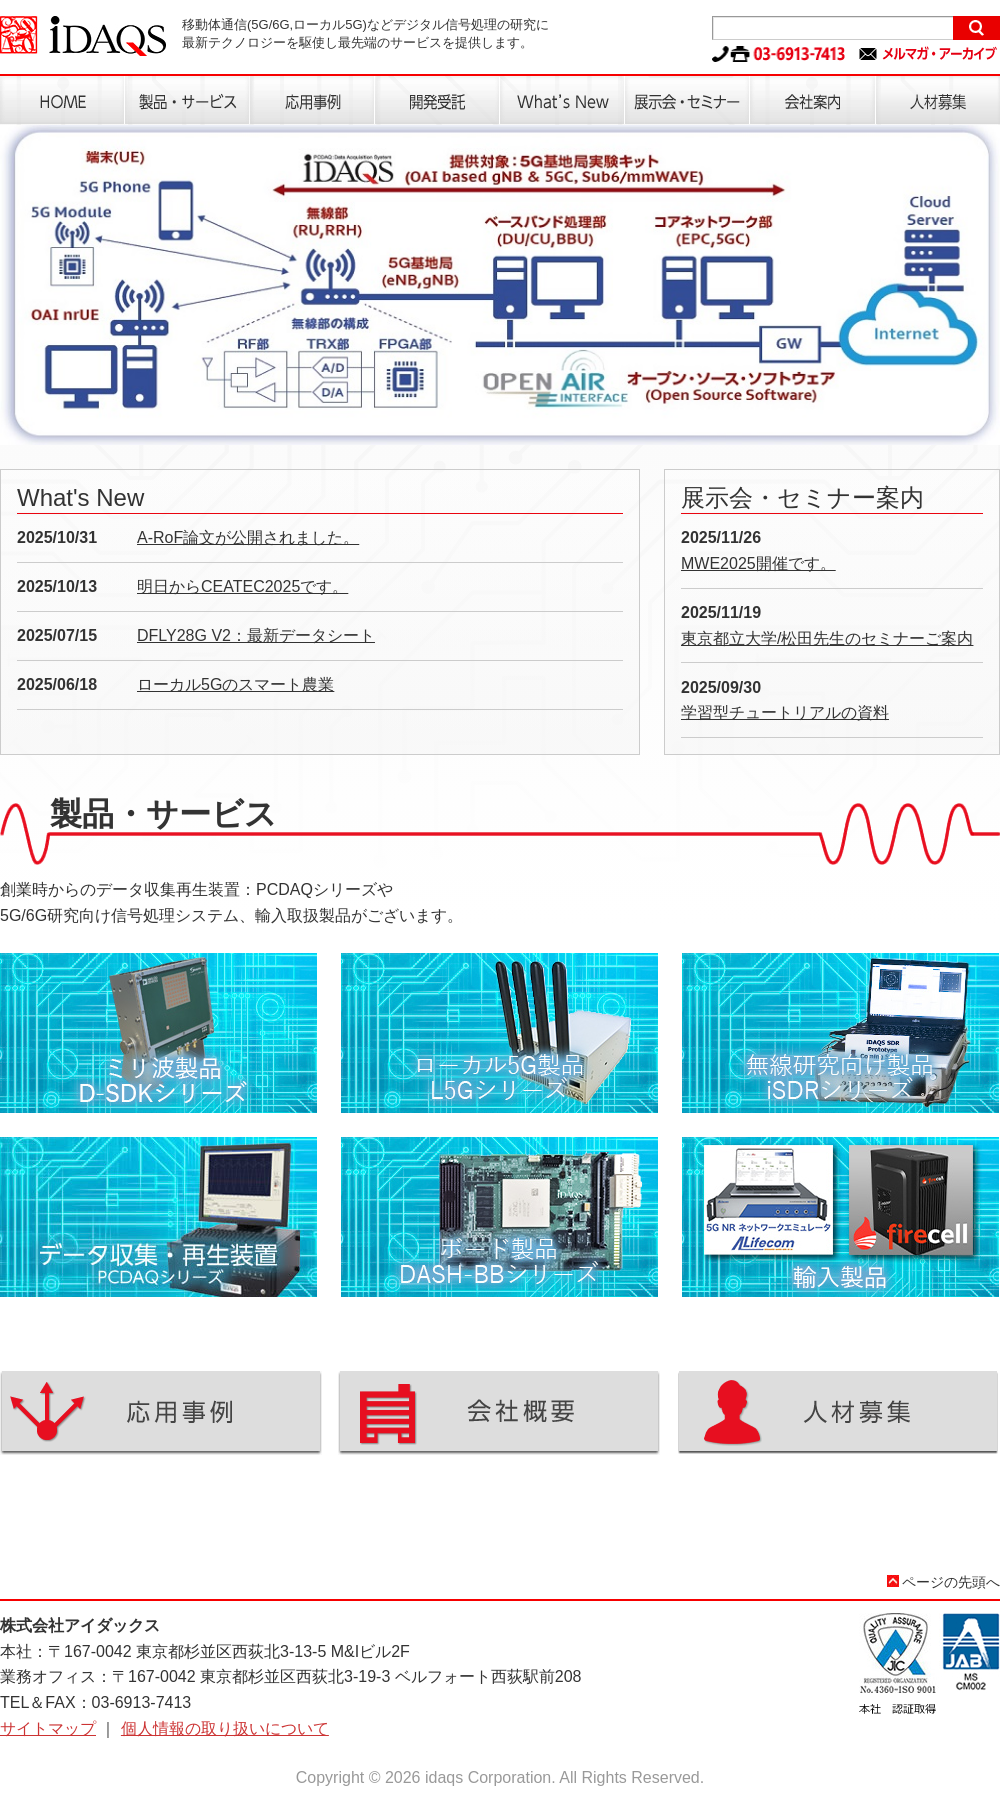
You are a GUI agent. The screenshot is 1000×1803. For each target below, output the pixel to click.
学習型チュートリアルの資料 (785, 712)
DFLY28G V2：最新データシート (256, 635)
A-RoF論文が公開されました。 (248, 537)
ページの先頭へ (951, 1582)
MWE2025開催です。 (758, 563)
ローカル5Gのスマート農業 (235, 684)
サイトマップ (48, 1728)
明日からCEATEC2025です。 (242, 586)
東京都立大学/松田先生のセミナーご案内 (827, 638)
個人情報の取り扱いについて (225, 1728)
